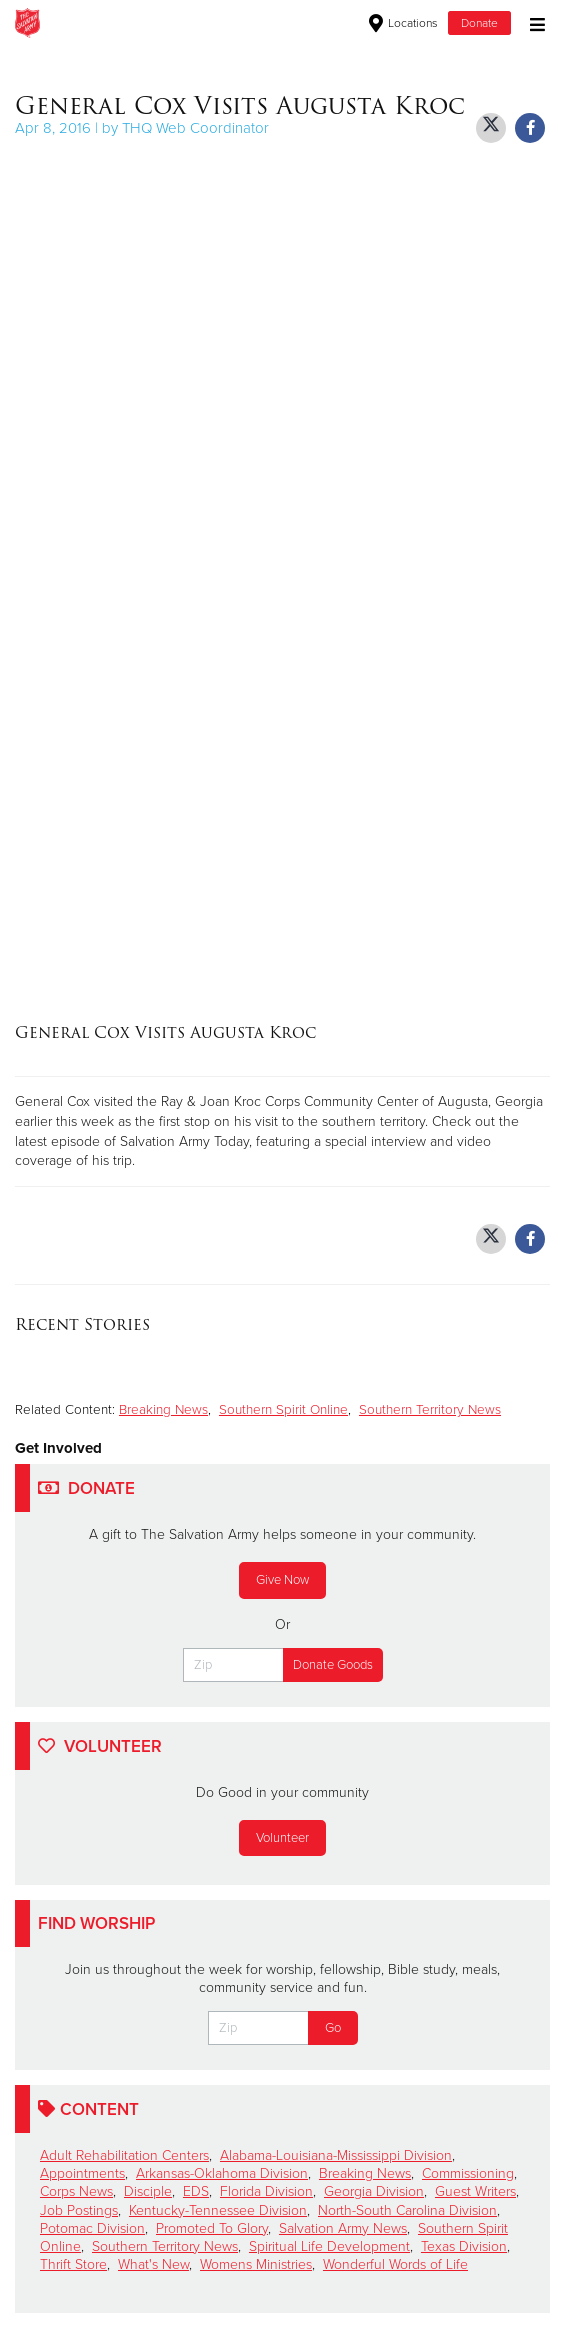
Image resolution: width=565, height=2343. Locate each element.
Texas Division (464, 2246)
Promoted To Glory (212, 2228)
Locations (403, 23)
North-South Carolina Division (407, 2210)
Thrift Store (73, 2264)
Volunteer (282, 1838)
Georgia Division (374, 2191)
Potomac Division (92, 2228)
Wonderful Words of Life (395, 2264)
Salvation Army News (343, 2228)
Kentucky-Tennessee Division (218, 2210)
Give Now (282, 1580)
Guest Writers (475, 2191)
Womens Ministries (256, 2264)
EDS (196, 2191)
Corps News (76, 2191)
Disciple (148, 2191)
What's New (153, 2264)
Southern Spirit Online (283, 1410)
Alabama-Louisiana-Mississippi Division (336, 2155)
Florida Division (266, 2191)
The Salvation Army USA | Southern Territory (204, 23)
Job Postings (79, 2210)
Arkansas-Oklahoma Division (222, 2173)
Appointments (82, 2173)
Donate (479, 23)
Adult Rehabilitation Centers (124, 2155)
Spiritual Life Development (329, 2246)
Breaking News (163, 1410)
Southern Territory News (430, 1410)
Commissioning (468, 2173)
